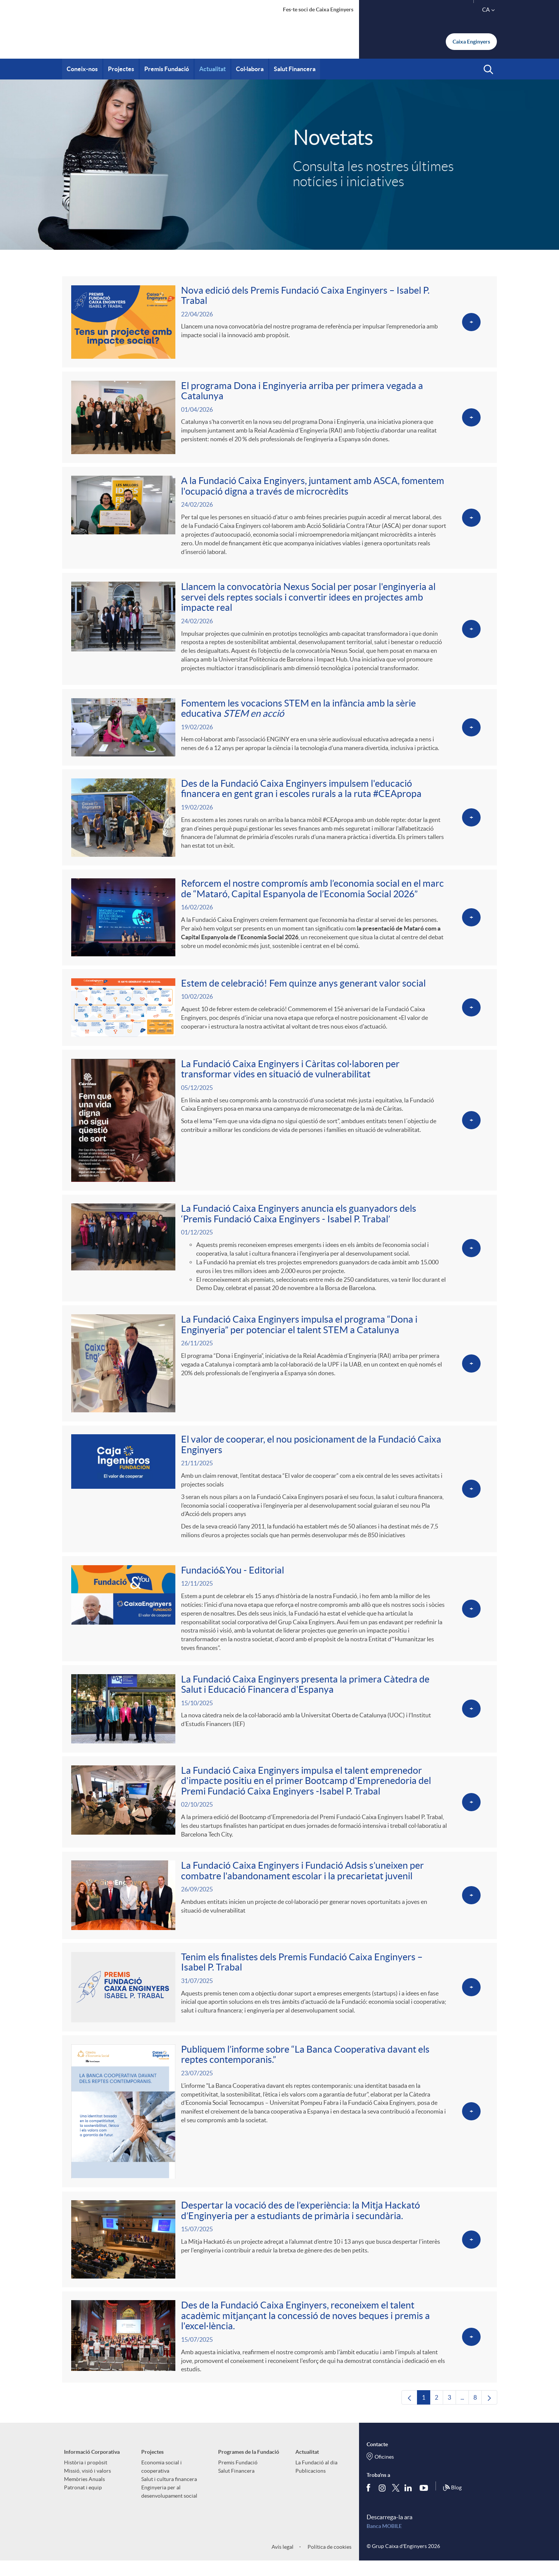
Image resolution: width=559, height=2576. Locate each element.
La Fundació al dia (316, 2477)
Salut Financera (236, 2486)
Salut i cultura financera (169, 2494)
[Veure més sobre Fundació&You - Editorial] (279, 1618)
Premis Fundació (238, 2477)
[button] (488, 69)
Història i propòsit (85, 2477)
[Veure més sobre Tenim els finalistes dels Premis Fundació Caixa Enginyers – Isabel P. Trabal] (279, 1999)
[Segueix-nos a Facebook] (370, 2502)
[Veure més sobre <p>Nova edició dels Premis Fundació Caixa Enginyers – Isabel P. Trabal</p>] (279, 322)
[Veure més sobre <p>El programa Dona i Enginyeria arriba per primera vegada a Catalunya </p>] (279, 418)
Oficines (384, 2472)
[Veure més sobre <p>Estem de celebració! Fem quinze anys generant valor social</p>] (279, 1013)
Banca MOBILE (384, 2541)
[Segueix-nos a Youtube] (425, 2502)
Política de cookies (328, 2562)
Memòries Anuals (84, 2494)
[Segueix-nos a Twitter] (395, 2502)
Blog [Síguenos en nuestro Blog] (452, 2502)
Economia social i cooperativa (161, 2481)
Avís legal (283, 2562)
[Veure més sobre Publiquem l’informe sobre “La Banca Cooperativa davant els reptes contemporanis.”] (279, 2124)
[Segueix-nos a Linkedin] (410, 2502)
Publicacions (310, 2486)
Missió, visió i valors (87, 2486)
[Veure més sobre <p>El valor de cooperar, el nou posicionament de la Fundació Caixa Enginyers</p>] (279, 1497)
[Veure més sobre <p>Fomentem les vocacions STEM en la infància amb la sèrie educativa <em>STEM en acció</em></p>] (279, 730)
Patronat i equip (83, 2502)
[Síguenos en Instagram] (382, 2502)
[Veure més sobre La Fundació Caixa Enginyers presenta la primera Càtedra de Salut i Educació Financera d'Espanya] (279, 1719)
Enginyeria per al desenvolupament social (169, 2506)
